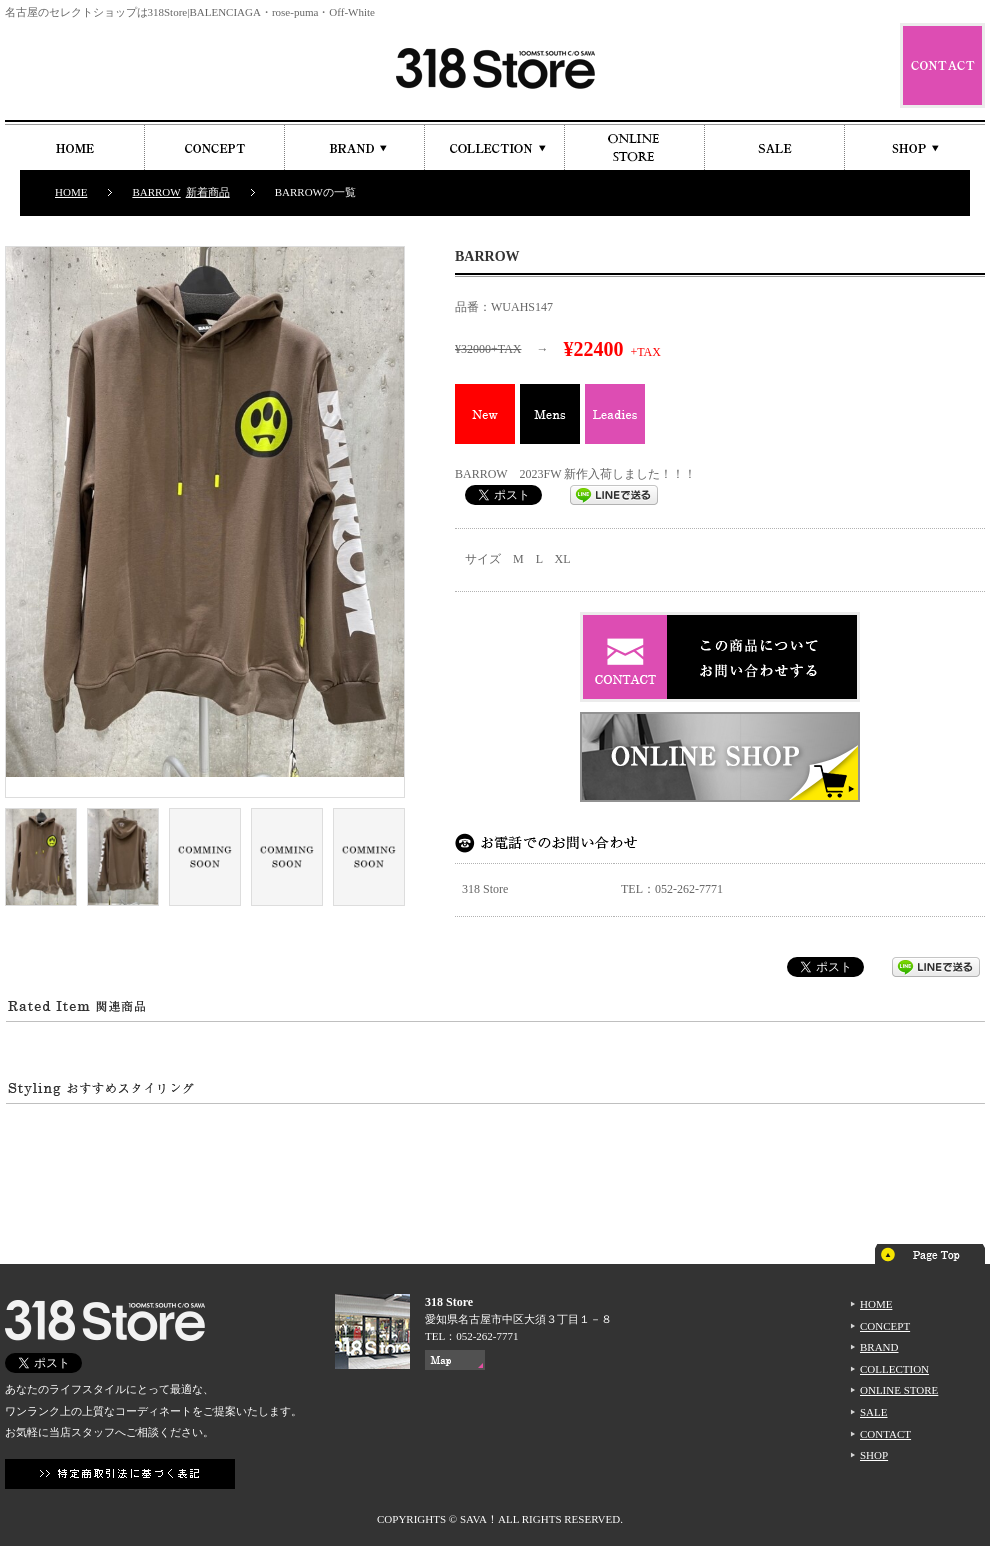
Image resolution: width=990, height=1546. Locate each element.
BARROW (156, 192)
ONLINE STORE (899, 1390)
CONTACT (885, 1434)
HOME (71, 192)
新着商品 (208, 192)
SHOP (874, 1455)
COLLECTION (894, 1369)
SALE (874, 1412)
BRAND (879, 1347)
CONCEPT (885, 1326)
